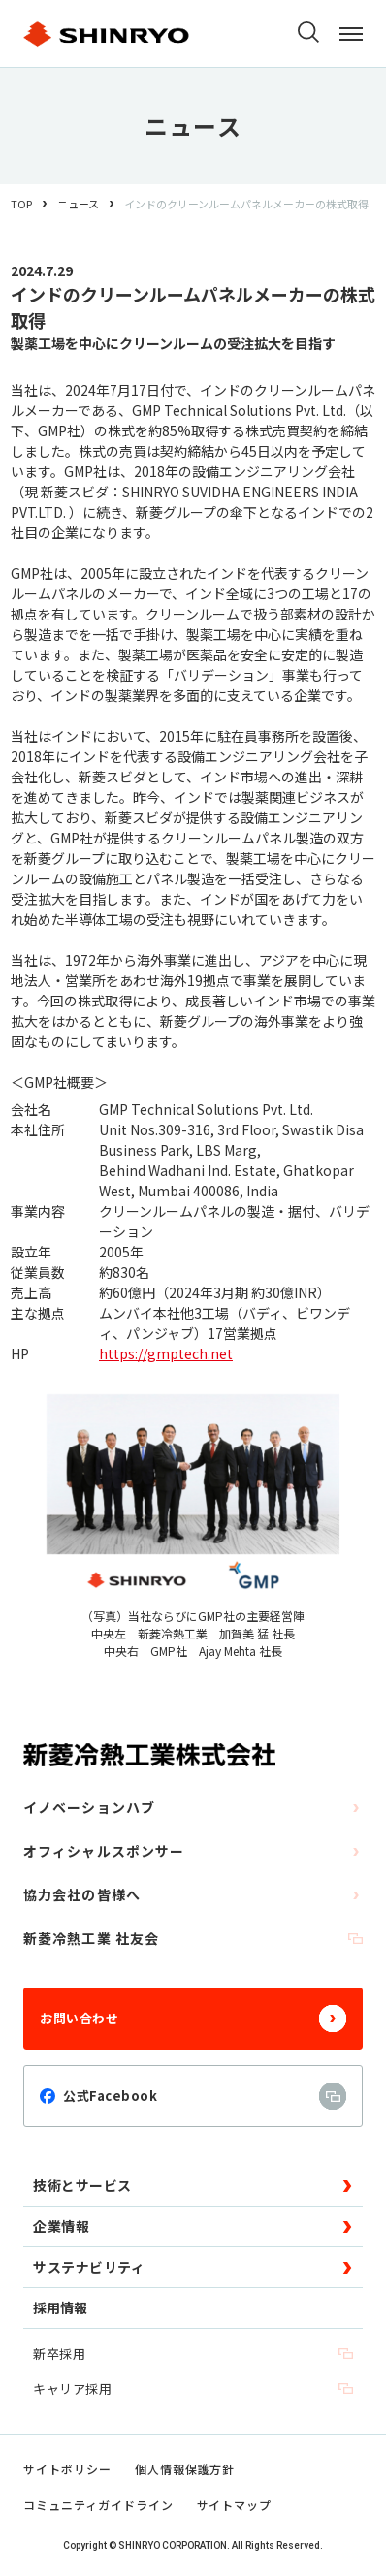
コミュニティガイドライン (98, 2504)
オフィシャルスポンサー (193, 1850)
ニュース (78, 203)
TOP (21, 203)
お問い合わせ (193, 2018)
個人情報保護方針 (185, 2469)
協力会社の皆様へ (193, 1894)
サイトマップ (235, 2504)
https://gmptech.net (166, 1353)
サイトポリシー (67, 2469)
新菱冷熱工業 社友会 (193, 1938)
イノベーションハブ (193, 1807)
